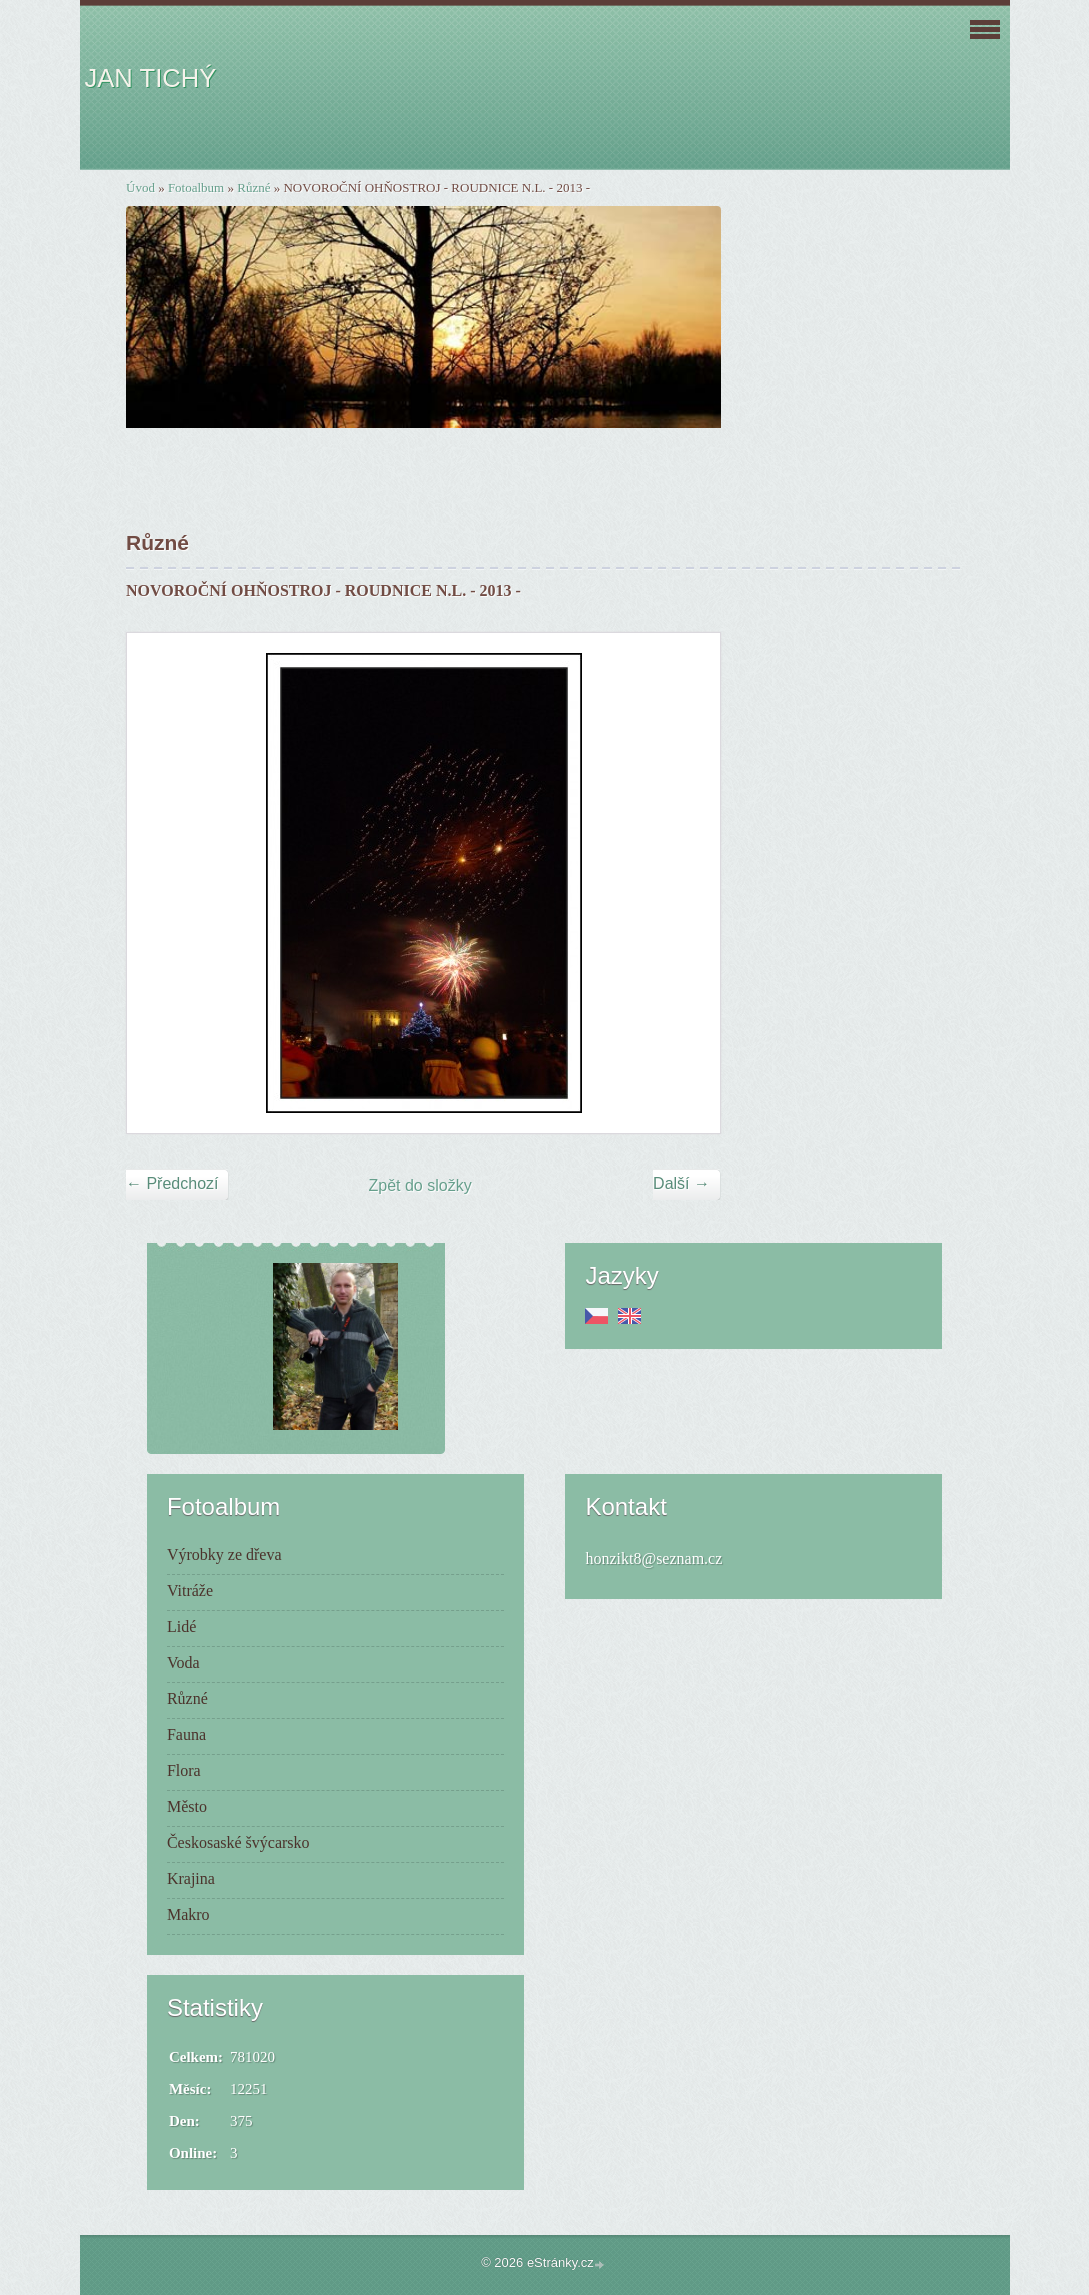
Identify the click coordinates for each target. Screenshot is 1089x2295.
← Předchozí (172, 1183)
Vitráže (190, 1590)
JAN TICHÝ (151, 78)
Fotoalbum (196, 187)
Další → (681, 1183)
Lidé (181, 1626)
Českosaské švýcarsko (238, 1842)
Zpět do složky (420, 1185)
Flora (184, 1770)
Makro (188, 1914)
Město (187, 1806)
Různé (253, 187)
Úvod (140, 187)
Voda (183, 1662)
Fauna (186, 1734)
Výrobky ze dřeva (224, 1554)
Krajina (191, 1878)
